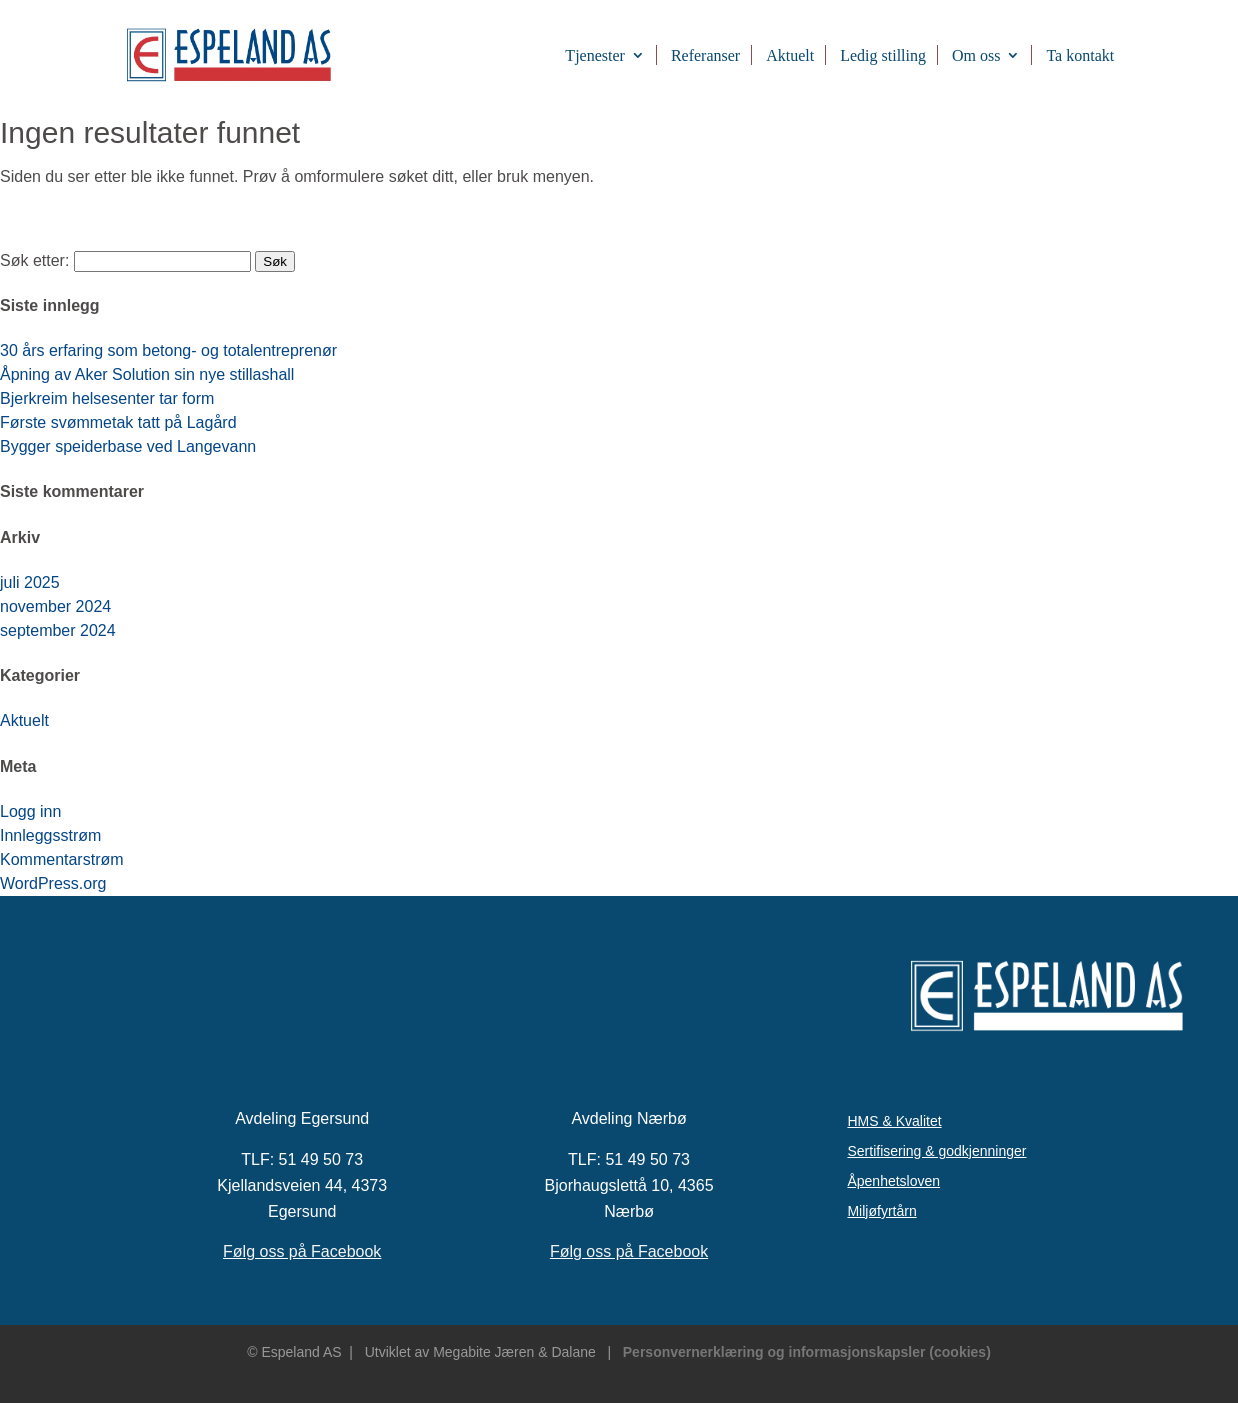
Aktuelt (790, 55)
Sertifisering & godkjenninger (936, 1151)
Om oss (976, 55)
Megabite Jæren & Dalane (514, 1352)
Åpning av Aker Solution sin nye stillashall (147, 374)
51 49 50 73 (321, 1159)
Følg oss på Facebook (302, 1251)
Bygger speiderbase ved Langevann (128, 446)
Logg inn (30, 811)
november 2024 (55, 606)
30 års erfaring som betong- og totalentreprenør (168, 350)
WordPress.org (53, 883)
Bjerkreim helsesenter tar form (107, 398)
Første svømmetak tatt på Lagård (118, 422)
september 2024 (58, 630)
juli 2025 (30, 582)
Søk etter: (34, 260)
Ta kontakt (1080, 55)
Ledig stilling (883, 55)
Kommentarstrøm (62, 859)
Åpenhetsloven (893, 1181)
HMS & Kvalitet (894, 1121)
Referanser (705, 55)
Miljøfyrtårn (881, 1211)
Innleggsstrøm (50, 835)
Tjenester (595, 55)
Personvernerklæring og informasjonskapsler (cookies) (807, 1352)
